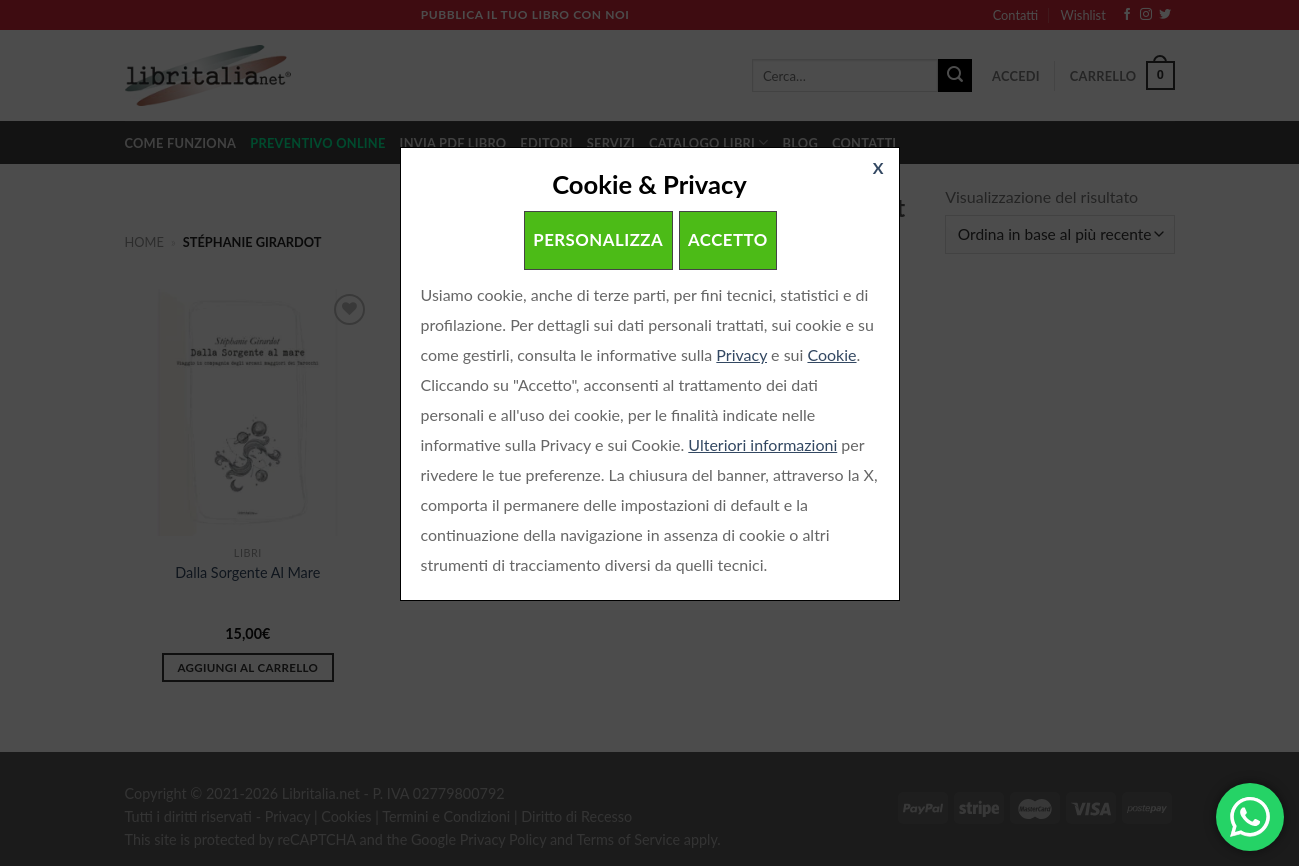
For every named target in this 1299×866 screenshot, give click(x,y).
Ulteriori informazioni (762, 444)
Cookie (831, 354)
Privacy (741, 354)
